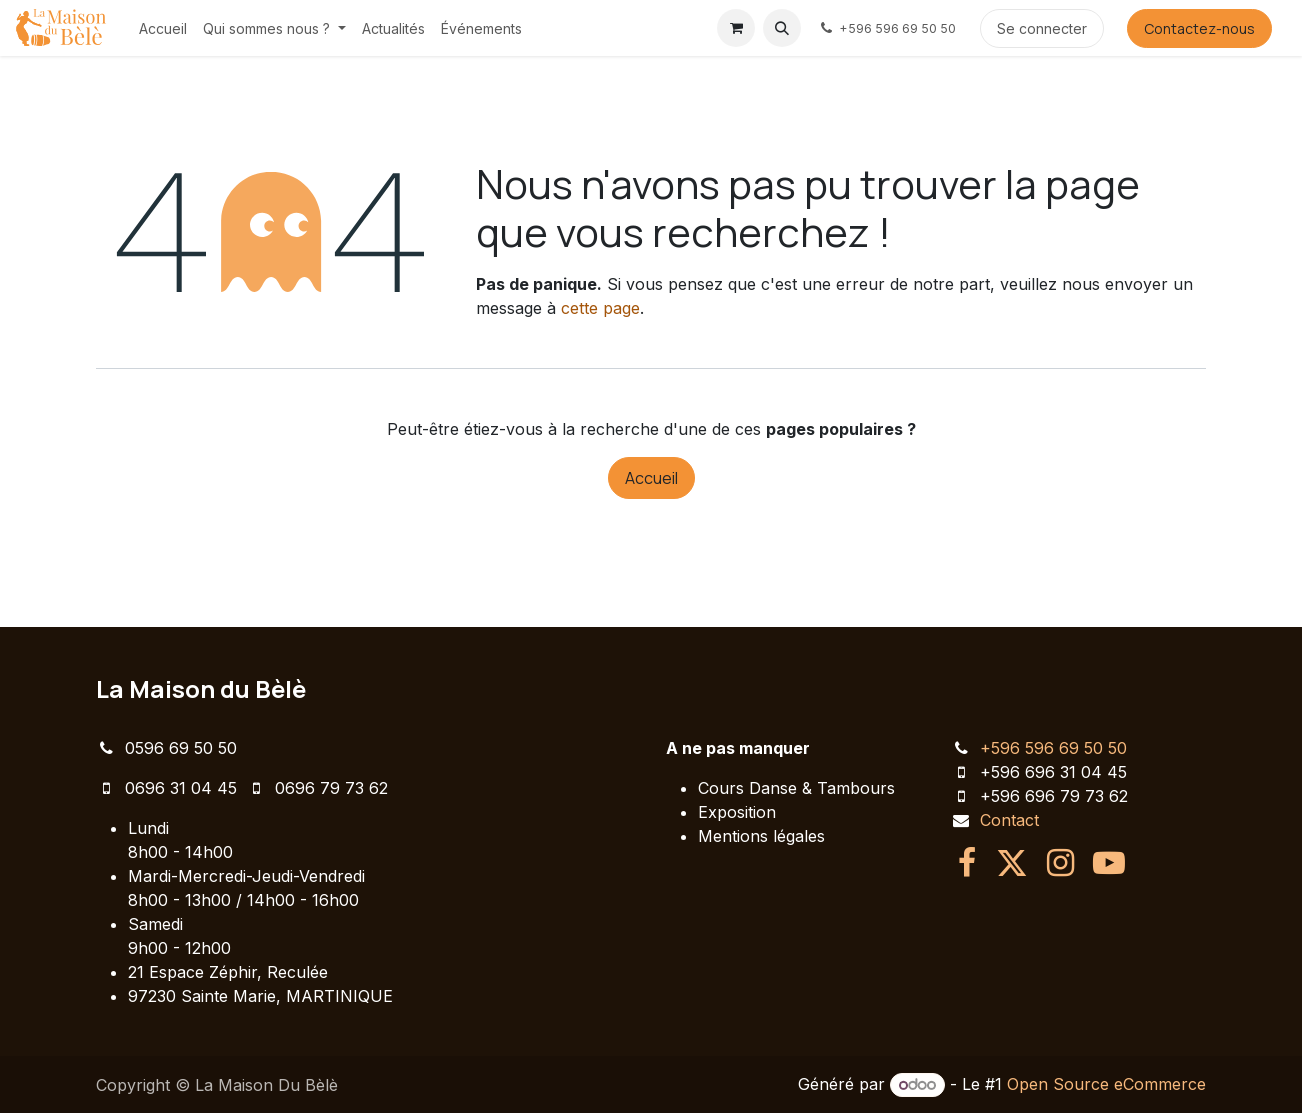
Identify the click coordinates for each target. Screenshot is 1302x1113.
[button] (782, 28)
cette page (600, 308)
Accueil (651, 478)
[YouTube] (1109, 863)
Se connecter (1042, 28)
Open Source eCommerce (1106, 1084)
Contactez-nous (1199, 28)
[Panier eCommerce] (736, 28)
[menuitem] (163, 28)
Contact (1009, 820)
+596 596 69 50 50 (1053, 748)
